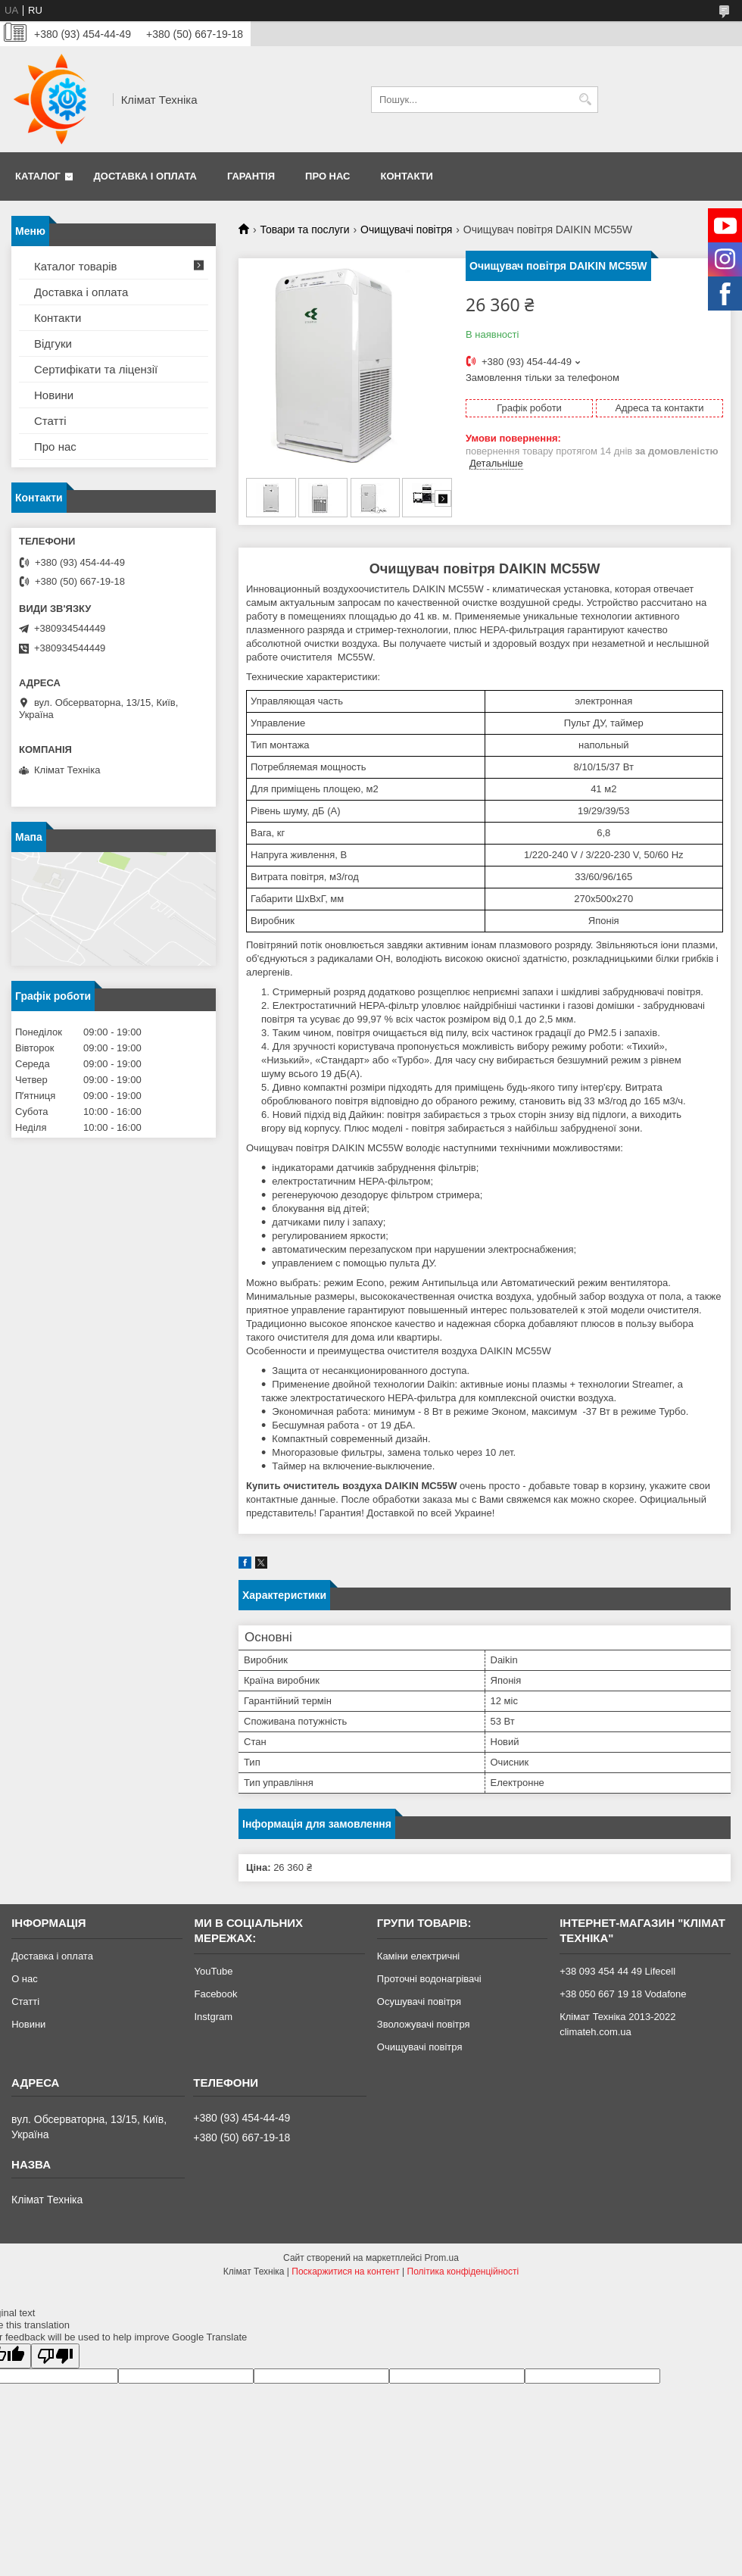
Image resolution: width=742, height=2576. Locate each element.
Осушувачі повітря (419, 2001)
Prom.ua (442, 2258)
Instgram (213, 2016)
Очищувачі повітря (406, 229)
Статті (50, 420)
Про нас (327, 176)
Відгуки (53, 343)
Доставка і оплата (145, 176)
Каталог (38, 176)
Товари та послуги (304, 229)
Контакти (406, 176)
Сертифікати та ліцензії (95, 369)
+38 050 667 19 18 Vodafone (623, 1994)
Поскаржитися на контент (345, 2271)
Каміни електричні (418, 1956)
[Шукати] (585, 99)
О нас (24, 1978)
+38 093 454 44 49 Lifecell (617, 1971)
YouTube (213, 1971)
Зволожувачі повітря (423, 2024)
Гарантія (251, 176)
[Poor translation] (55, 2355)
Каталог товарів (75, 266)
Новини (53, 395)
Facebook (215, 1994)
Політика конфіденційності (463, 2271)
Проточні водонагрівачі (429, 1978)
